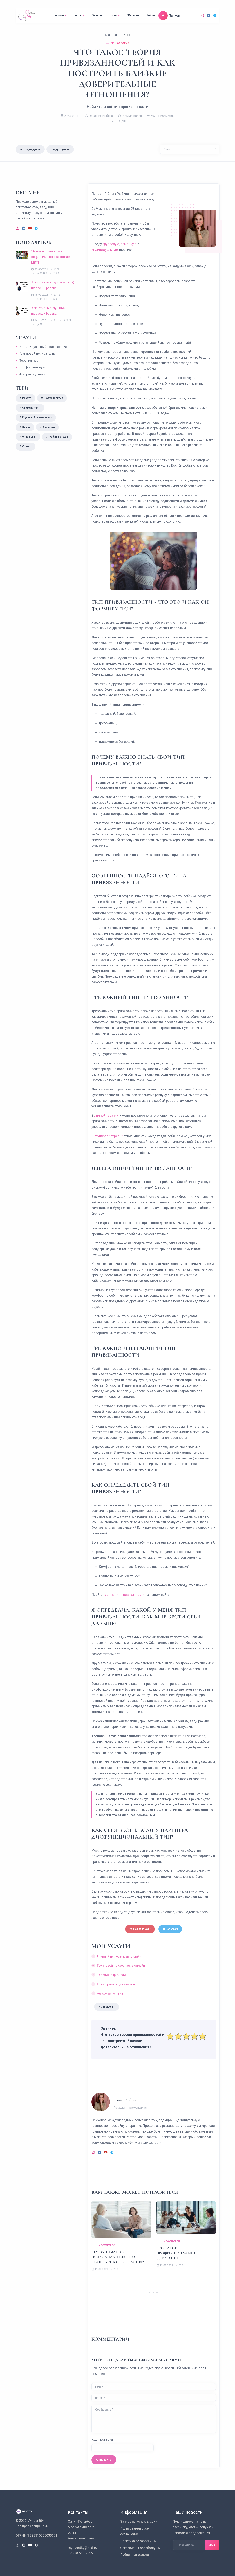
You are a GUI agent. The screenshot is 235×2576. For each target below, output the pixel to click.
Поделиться (139, 1928)
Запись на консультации (138, 2521)
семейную (128, 244)
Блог (114, 15)
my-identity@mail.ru (82, 2548)
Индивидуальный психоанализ (43, 347)
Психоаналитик (53, 397)
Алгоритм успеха (110, 1993)
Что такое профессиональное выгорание (176, 2253)
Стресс (26, 446)
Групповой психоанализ (37, 353)
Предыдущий (30, 149)
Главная (111, 35)
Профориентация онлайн (116, 1984)
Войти (150, 15)
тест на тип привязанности (124, 1594)
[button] (150, 2292)
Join (212, 2545)
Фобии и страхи (58, 436)
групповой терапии (108, 1136)
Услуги (59, 15)
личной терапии (106, 1115)
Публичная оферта (134, 2555)
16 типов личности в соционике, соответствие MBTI (50, 256)
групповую (111, 244)
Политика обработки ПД (138, 2541)
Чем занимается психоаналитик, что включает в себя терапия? (117, 2257)
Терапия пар (28, 360)
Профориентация (32, 367)
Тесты (77, 15)
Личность (49, 427)
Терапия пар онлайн (112, 1975)
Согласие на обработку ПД (140, 2548)
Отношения (108, 2006)
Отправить (103, 2460)
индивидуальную (104, 250)
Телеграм (170, 1929)
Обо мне (133, 15)
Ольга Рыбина (125, 2099)
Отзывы (97, 15)
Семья (26, 427)
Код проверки (102, 2439)
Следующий (60, 149)
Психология (106, 2244)
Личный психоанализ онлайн (119, 1956)
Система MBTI (31, 407)
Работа (26, 397)
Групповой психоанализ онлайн (121, 1965)
